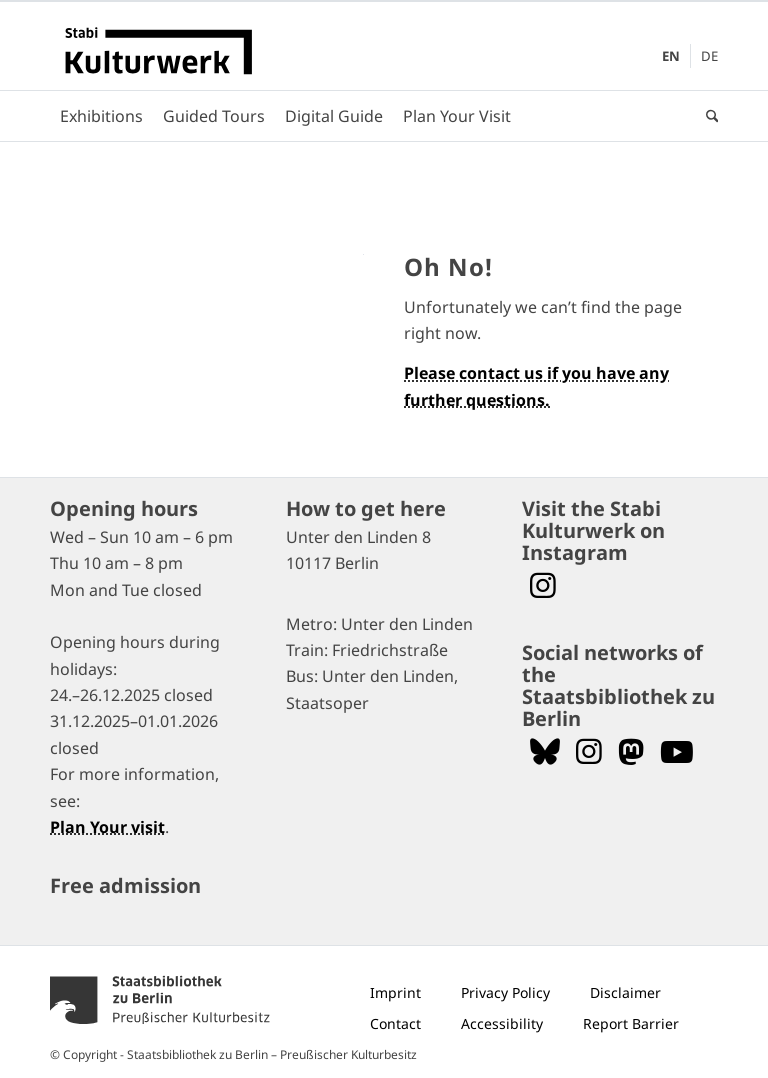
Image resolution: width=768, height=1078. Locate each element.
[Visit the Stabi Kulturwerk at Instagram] (543, 585)
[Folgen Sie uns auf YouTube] (677, 751)
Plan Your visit (107, 827)
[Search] (707, 116)
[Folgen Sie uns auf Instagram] (589, 751)
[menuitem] (671, 56)
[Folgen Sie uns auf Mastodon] (631, 751)
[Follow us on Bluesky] (545, 751)
